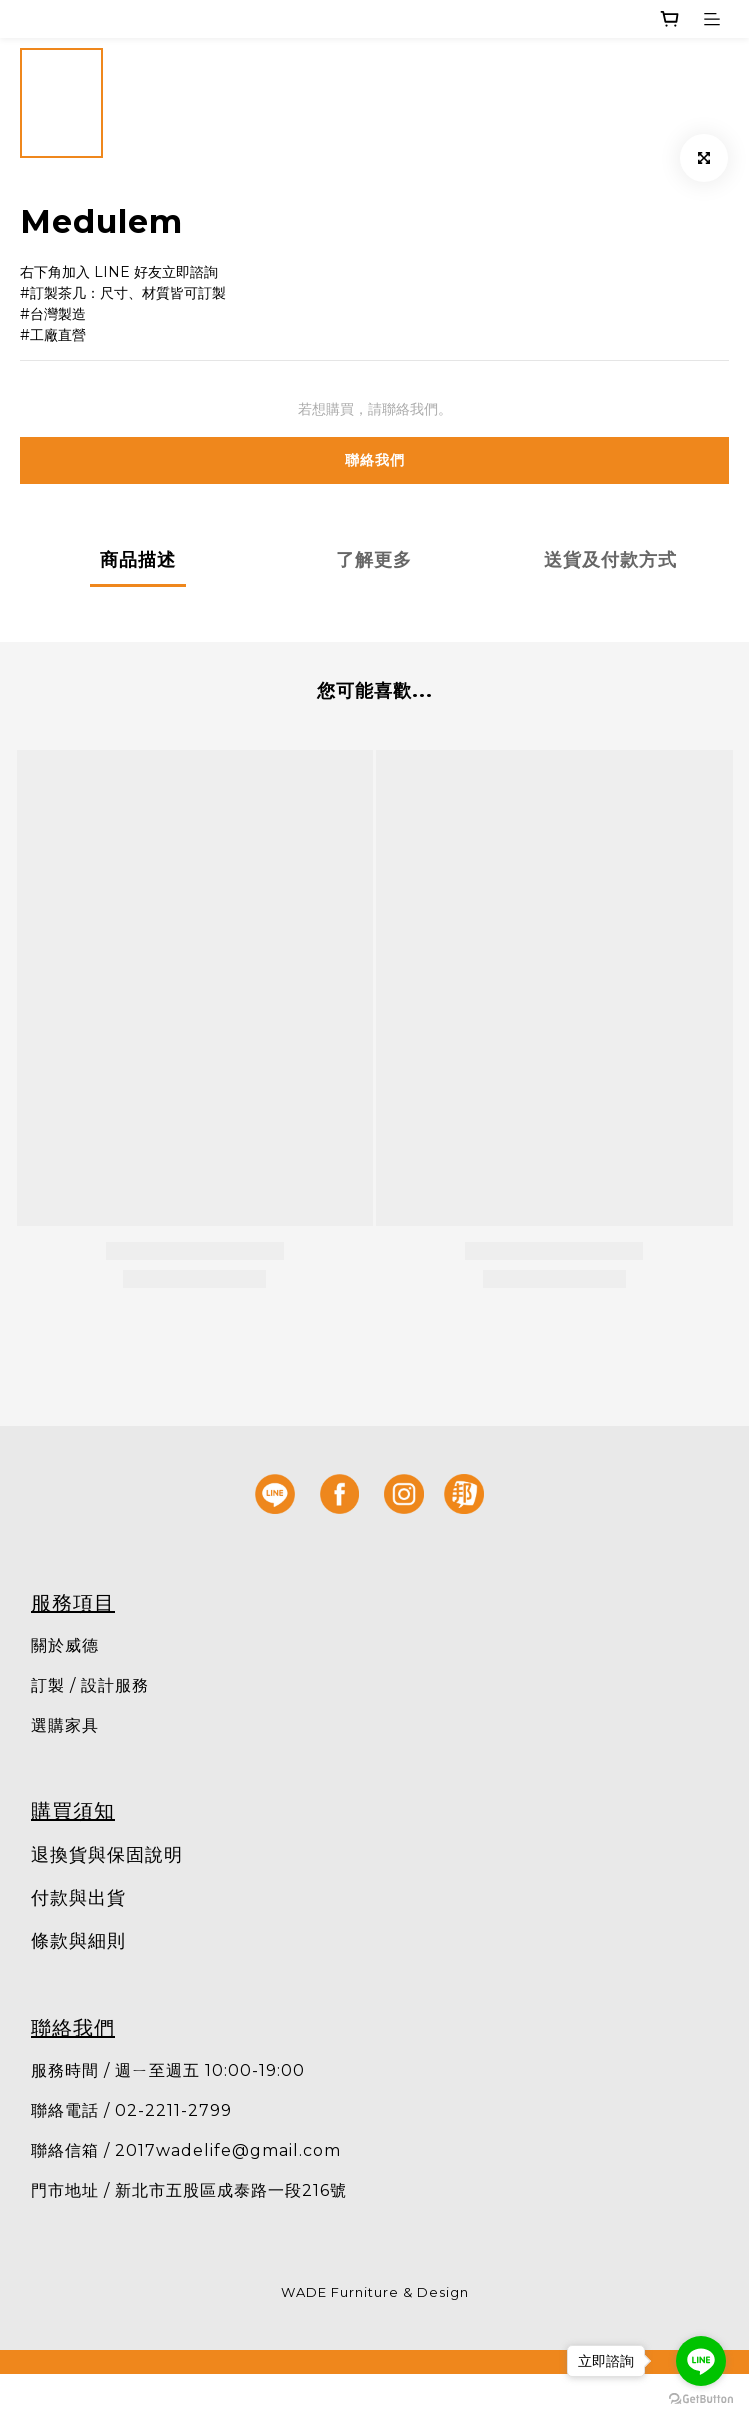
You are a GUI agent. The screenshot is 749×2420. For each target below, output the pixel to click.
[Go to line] (701, 2361)
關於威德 (65, 1645)
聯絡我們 (375, 460)
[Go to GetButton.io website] (701, 2399)
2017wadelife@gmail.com (228, 2150)
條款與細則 (78, 1941)
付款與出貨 (78, 1898)
